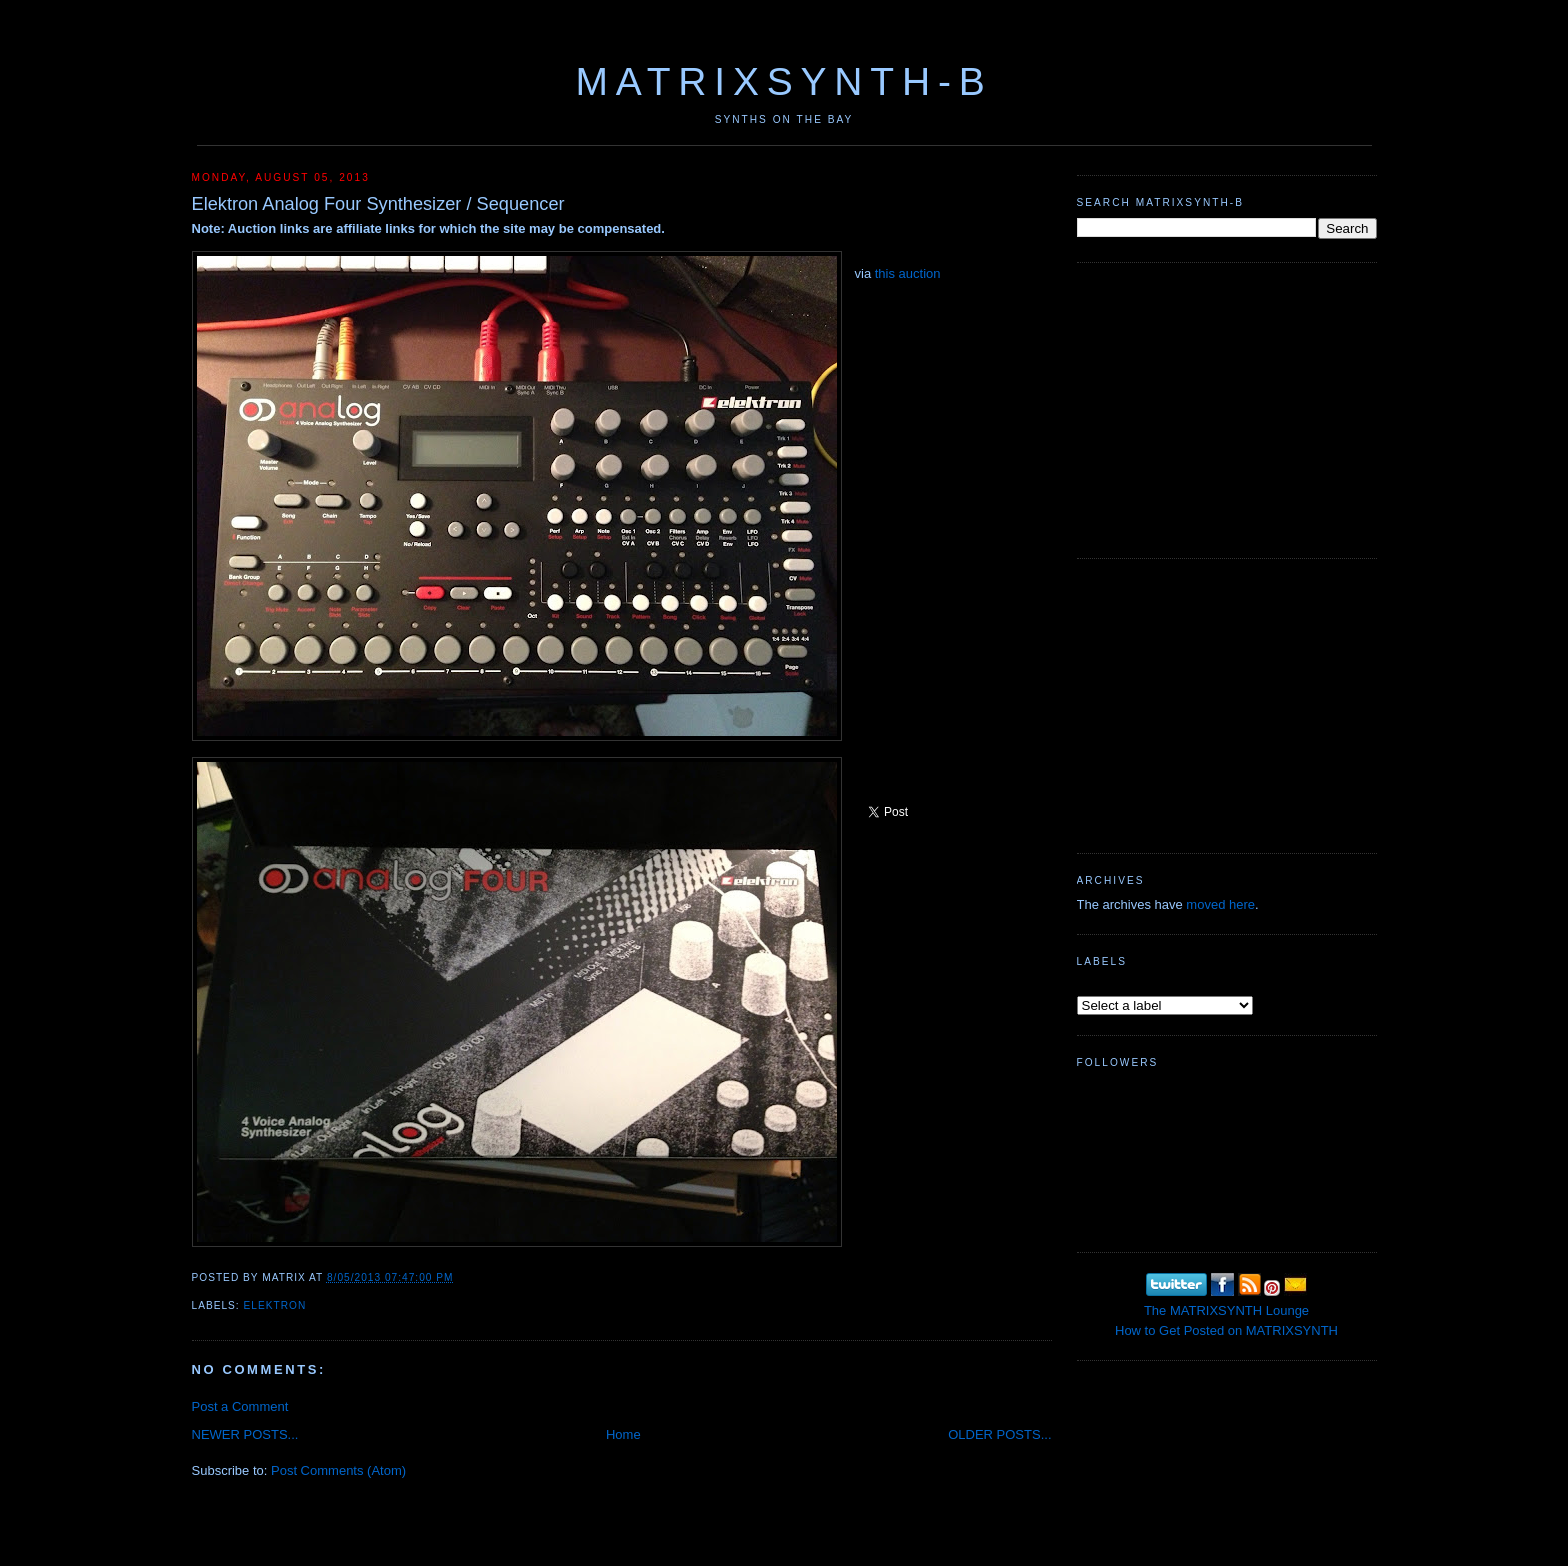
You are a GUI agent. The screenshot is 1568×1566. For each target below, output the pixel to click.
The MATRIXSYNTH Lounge (1226, 1310)
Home (623, 1434)
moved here (1220, 904)
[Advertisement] (1227, 408)
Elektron (275, 1305)
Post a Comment (240, 1406)
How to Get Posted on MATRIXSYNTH (1226, 1330)
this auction (908, 273)
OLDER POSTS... (999, 1434)
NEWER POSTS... (245, 1434)
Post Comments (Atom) (338, 1470)
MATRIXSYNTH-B (783, 81)
